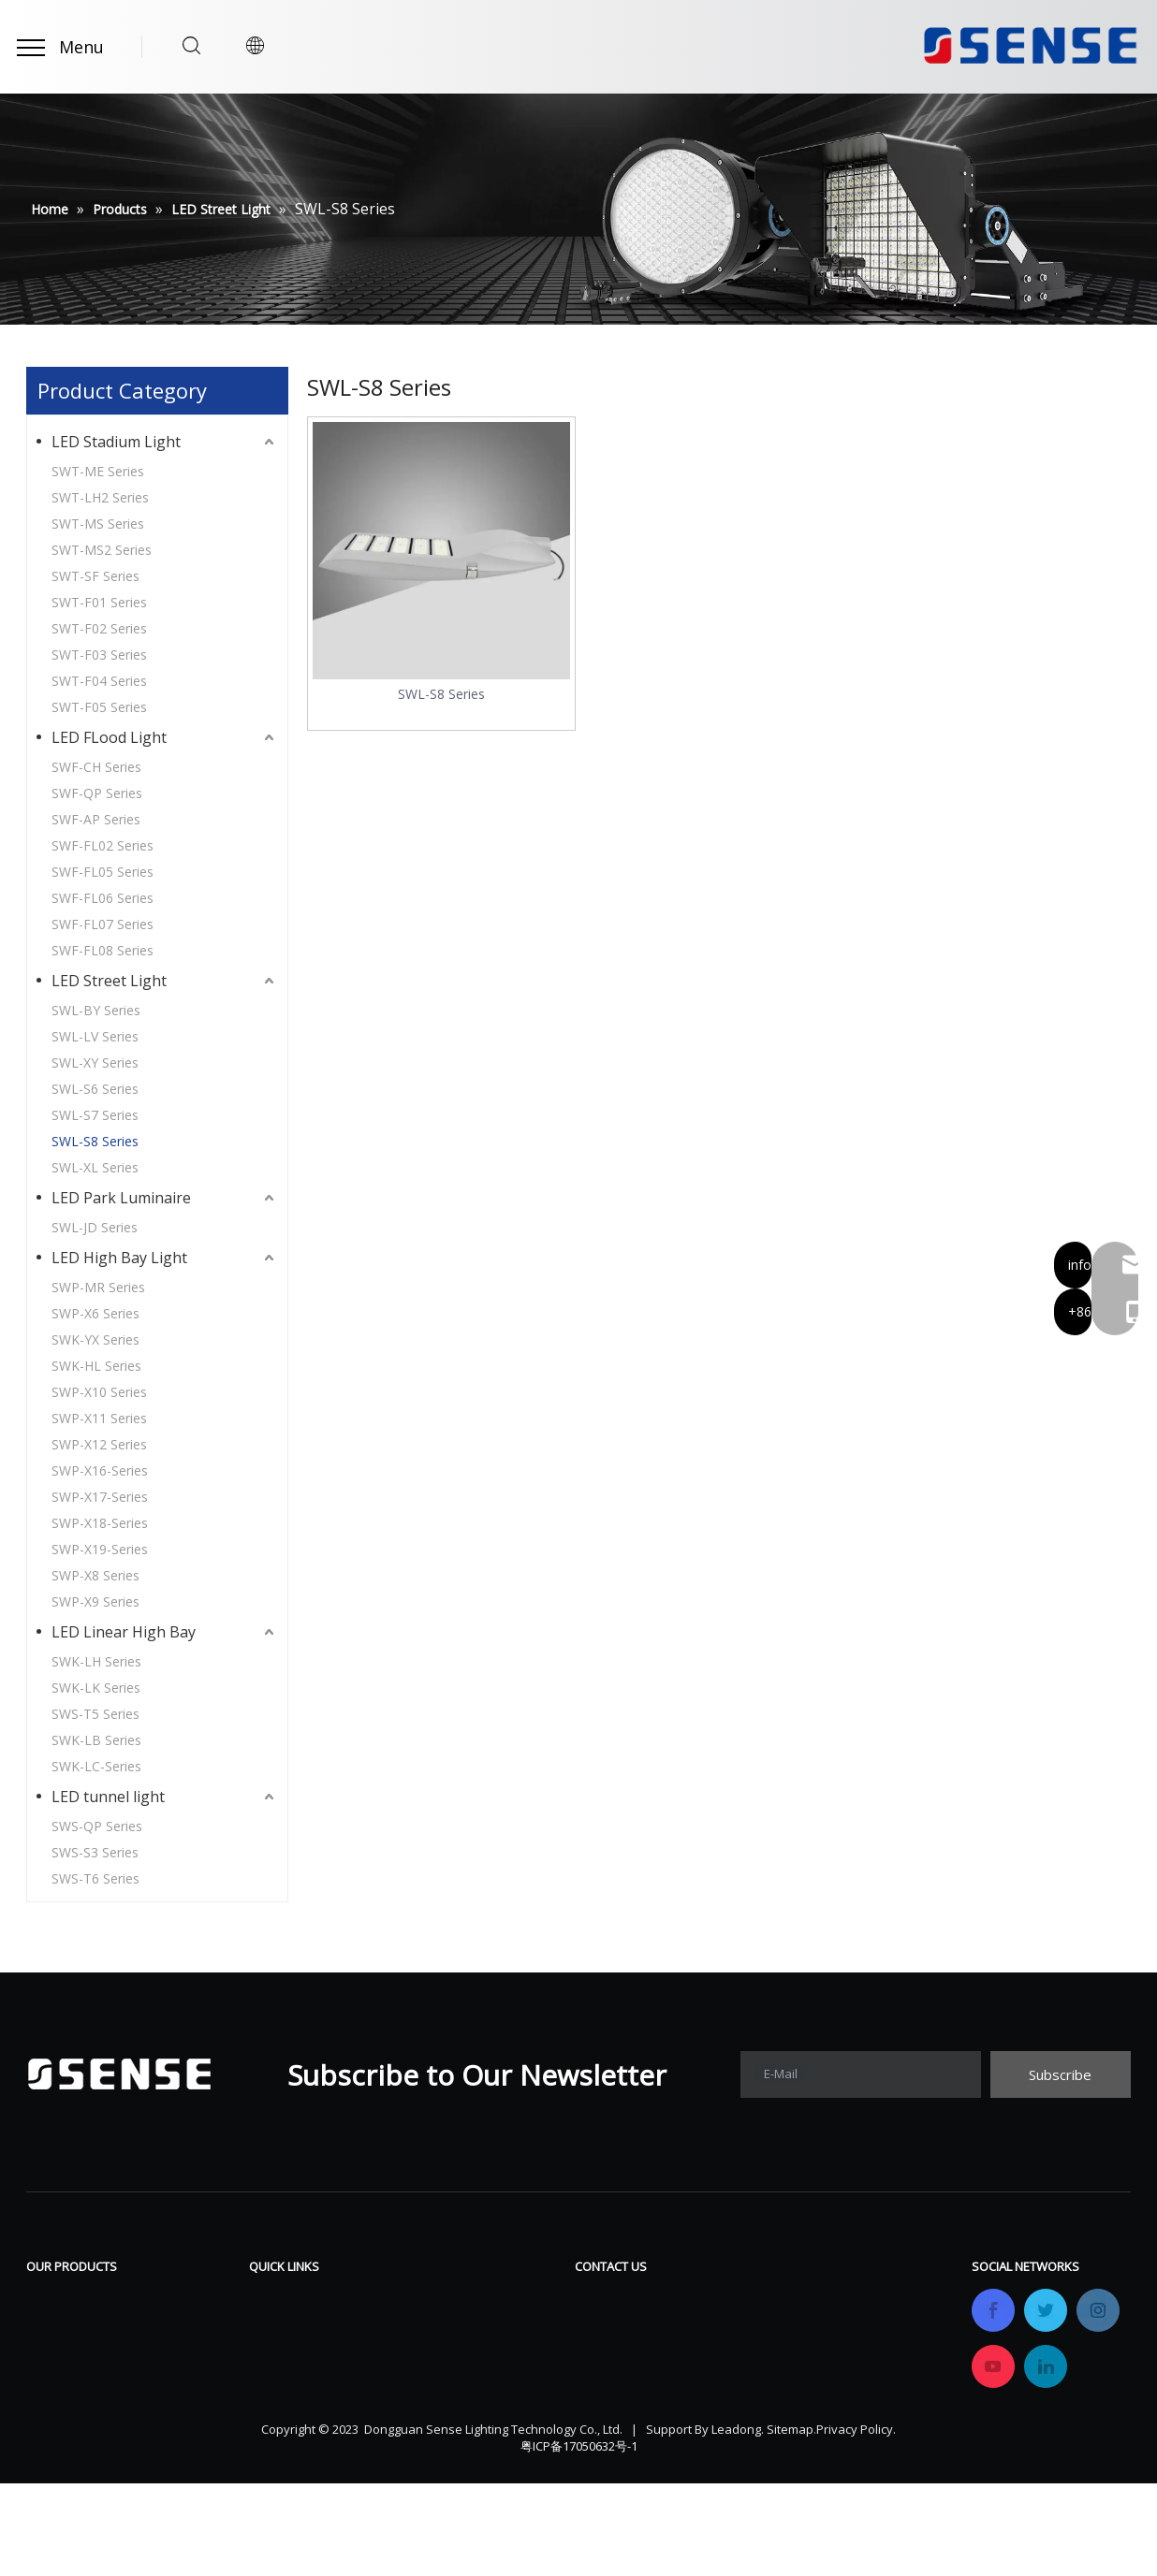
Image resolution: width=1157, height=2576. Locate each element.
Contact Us (457, 2411)
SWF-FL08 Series (102, 950)
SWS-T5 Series (95, 1714)
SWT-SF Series (95, 576)
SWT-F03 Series (99, 654)
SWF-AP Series (95, 819)
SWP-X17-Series (99, 1497)
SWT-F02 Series (99, 628)
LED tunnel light (108, 1796)
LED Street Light (109, 980)
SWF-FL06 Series (102, 898)
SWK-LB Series (96, 1740)
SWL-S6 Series (95, 1089)
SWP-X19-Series (99, 1549)
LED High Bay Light (119, 1257)
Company (282, 2355)
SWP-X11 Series (99, 1418)
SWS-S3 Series (95, 1852)
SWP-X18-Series (99, 1523)
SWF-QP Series (96, 793)
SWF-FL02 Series (102, 845)
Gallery (443, 2355)
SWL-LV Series (95, 1036)
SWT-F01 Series (99, 602)
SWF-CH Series (96, 767)
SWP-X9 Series (95, 1601)
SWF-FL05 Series (102, 871)
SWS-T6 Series (95, 1878)
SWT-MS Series (97, 523)
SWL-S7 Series (95, 1115)
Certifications (295, 2383)
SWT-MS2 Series (101, 550)
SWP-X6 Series (95, 1313)
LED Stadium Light (116, 441)
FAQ (433, 2327)
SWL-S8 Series (95, 1141)
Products (280, 2327)
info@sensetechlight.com (693, 2440)
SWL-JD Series (94, 1227)
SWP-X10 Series (99, 1392)
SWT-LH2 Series (100, 497)
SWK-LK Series (95, 1687)
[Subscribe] (1060, 2074)
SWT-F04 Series (99, 681)
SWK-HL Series (96, 1366)
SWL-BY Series (95, 1010)
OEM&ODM (289, 2411)
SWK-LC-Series (96, 1766)
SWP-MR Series (98, 1287)
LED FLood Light (109, 737)
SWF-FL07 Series (102, 924)
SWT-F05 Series (99, 707)
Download (455, 2299)
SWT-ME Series (97, 471)
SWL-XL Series (95, 1167)
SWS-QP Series (96, 1826)
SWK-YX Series (95, 1339)
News (439, 2383)
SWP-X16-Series (99, 1470)
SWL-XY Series (95, 1062)
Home (270, 2299)
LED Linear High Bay (123, 1632)
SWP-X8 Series (95, 1575)
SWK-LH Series (96, 1661)
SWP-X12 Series (99, 1444)
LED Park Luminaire (121, 1197)
